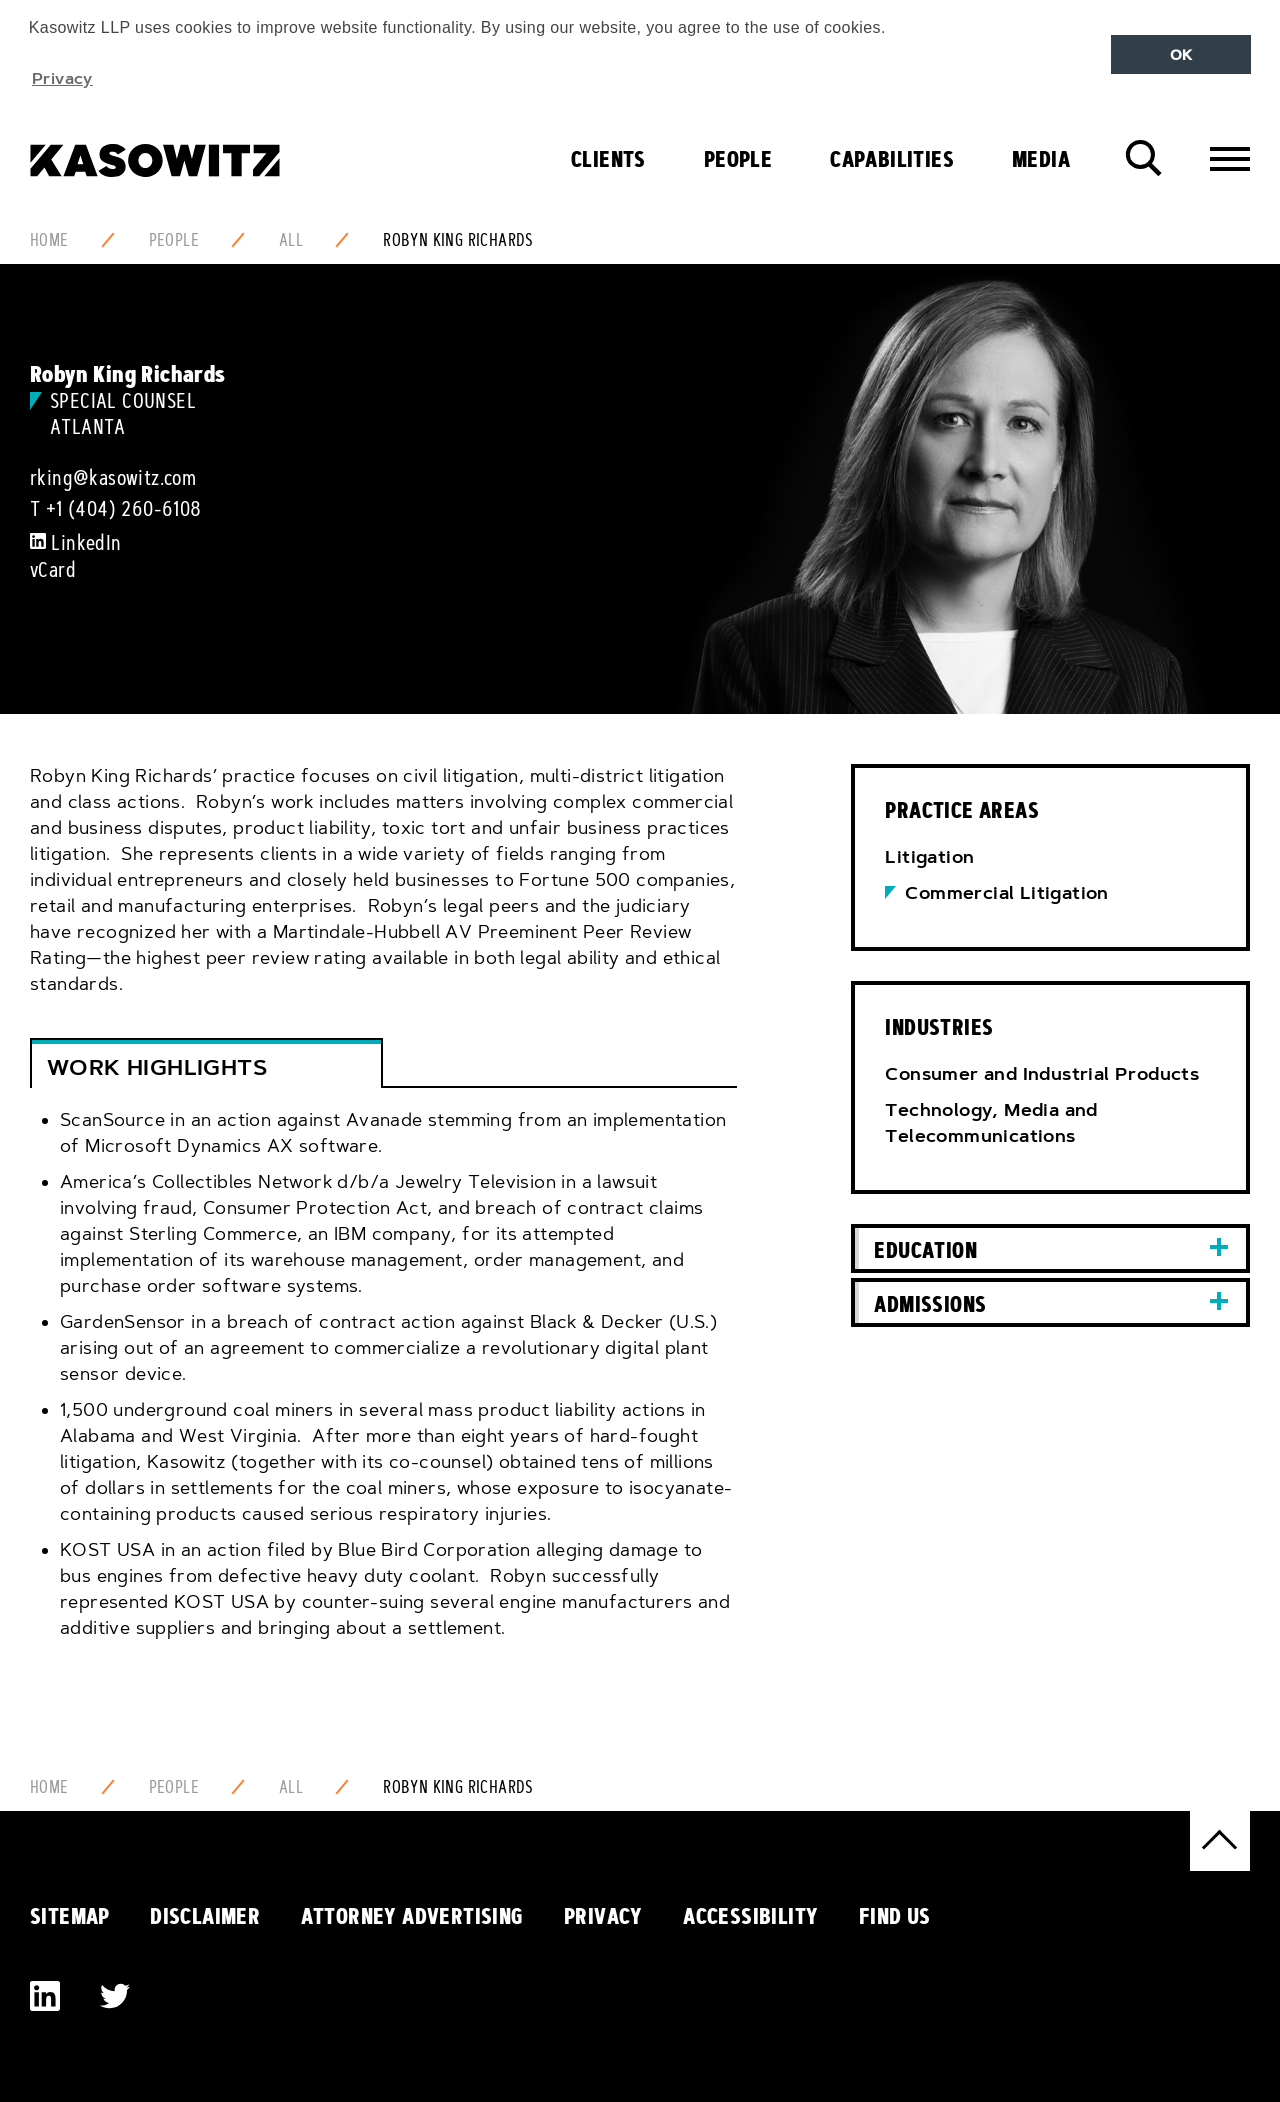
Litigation (929, 857)
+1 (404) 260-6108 (124, 509)
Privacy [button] (62, 78)
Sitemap (70, 1916)
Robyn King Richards (458, 240)
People (738, 159)
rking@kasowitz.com (113, 478)
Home (49, 240)
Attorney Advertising (412, 1916)
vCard (53, 570)
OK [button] (1181, 55)
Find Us (895, 1916)
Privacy (603, 1916)
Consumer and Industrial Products (1042, 1074)
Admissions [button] (930, 1304)
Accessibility (750, 1916)
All (291, 240)
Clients (608, 159)
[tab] (383, 1388)
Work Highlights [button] (157, 1067)
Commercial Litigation (1006, 893)
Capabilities (892, 159)
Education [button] (925, 1250)
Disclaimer (205, 1916)
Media (1041, 159)
